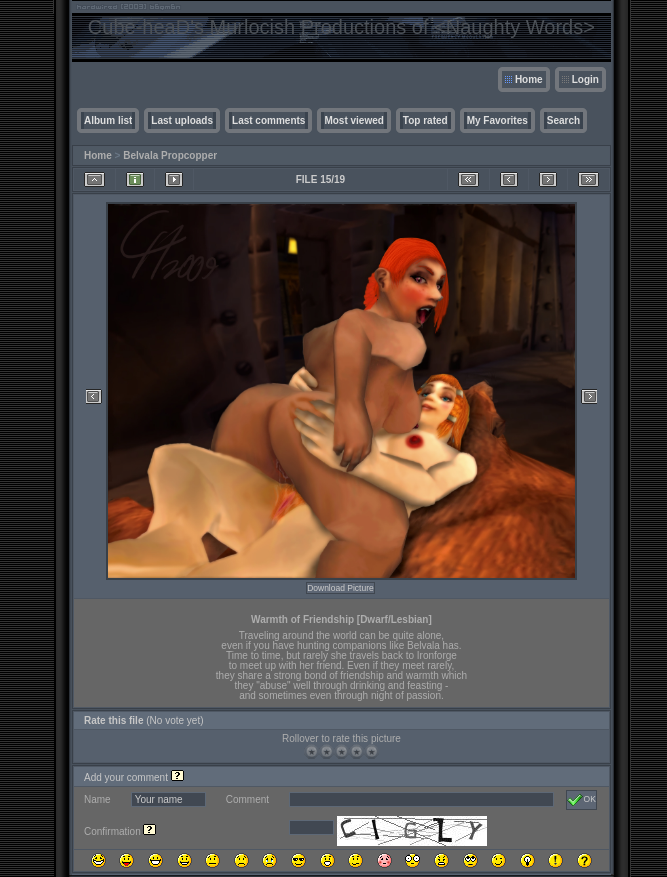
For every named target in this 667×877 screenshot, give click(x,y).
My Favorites (497, 120)
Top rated (425, 120)
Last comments (268, 120)
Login (585, 79)
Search (563, 120)
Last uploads (182, 120)
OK (581, 800)
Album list (108, 120)
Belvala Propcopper (170, 155)
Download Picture (340, 588)
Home (529, 79)
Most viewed (353, 120)
